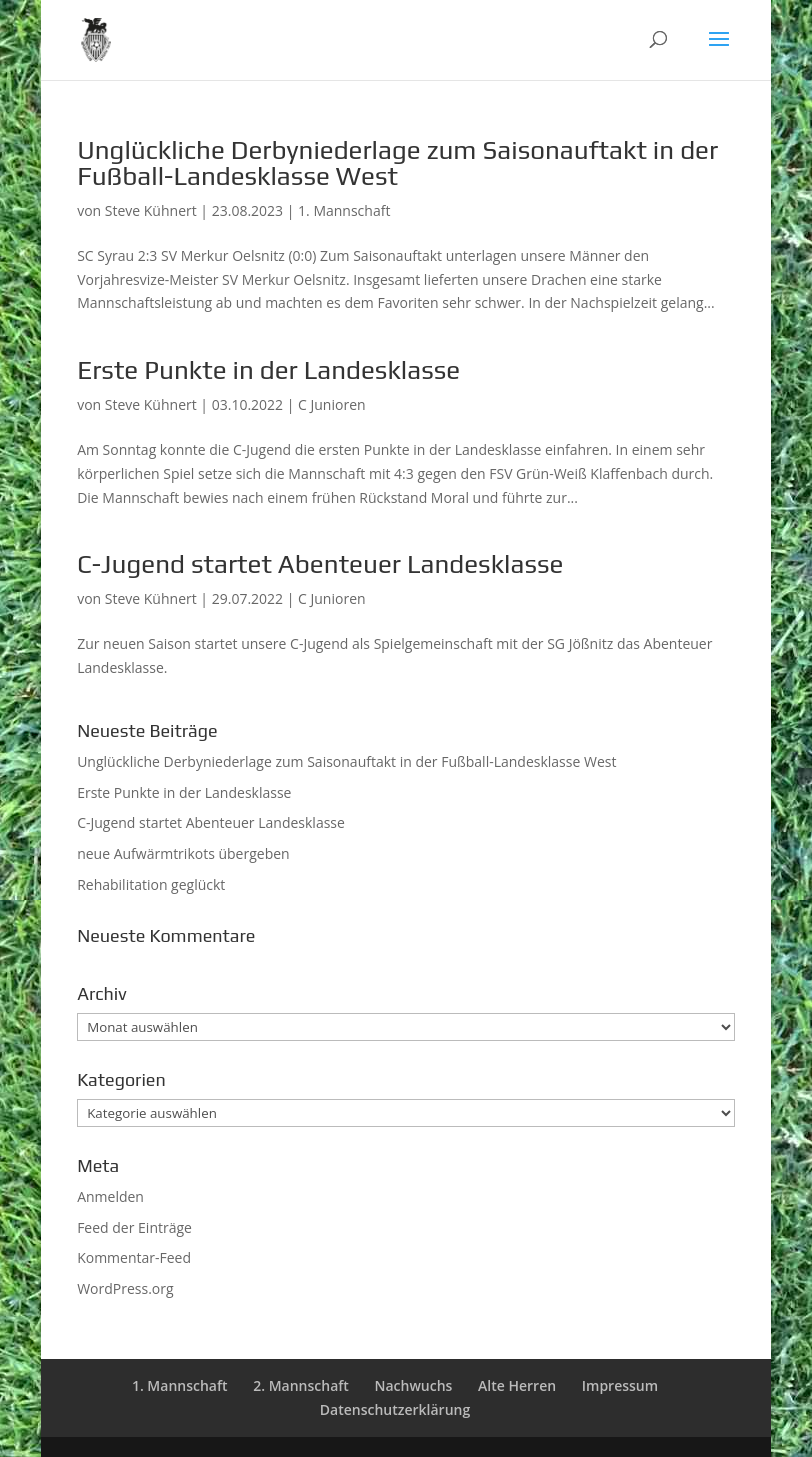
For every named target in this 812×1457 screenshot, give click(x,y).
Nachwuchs (414, 1385)
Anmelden (110, 1196)
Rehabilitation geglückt (151, 884)
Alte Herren (517, 1385)
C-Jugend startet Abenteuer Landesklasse (320, 564)
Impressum (620, 1385)
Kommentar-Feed (134, 1257)
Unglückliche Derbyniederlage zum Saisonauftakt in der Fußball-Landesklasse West (397, 163)
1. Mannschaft (344, 210)
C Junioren (332, 404)
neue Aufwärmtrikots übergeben (183, 853)
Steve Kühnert (151, 210)
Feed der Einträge (134, 1227)
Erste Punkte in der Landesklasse (268, 370)
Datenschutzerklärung (395, 1409)
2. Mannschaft (301, 1385)
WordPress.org (125, 1288)
